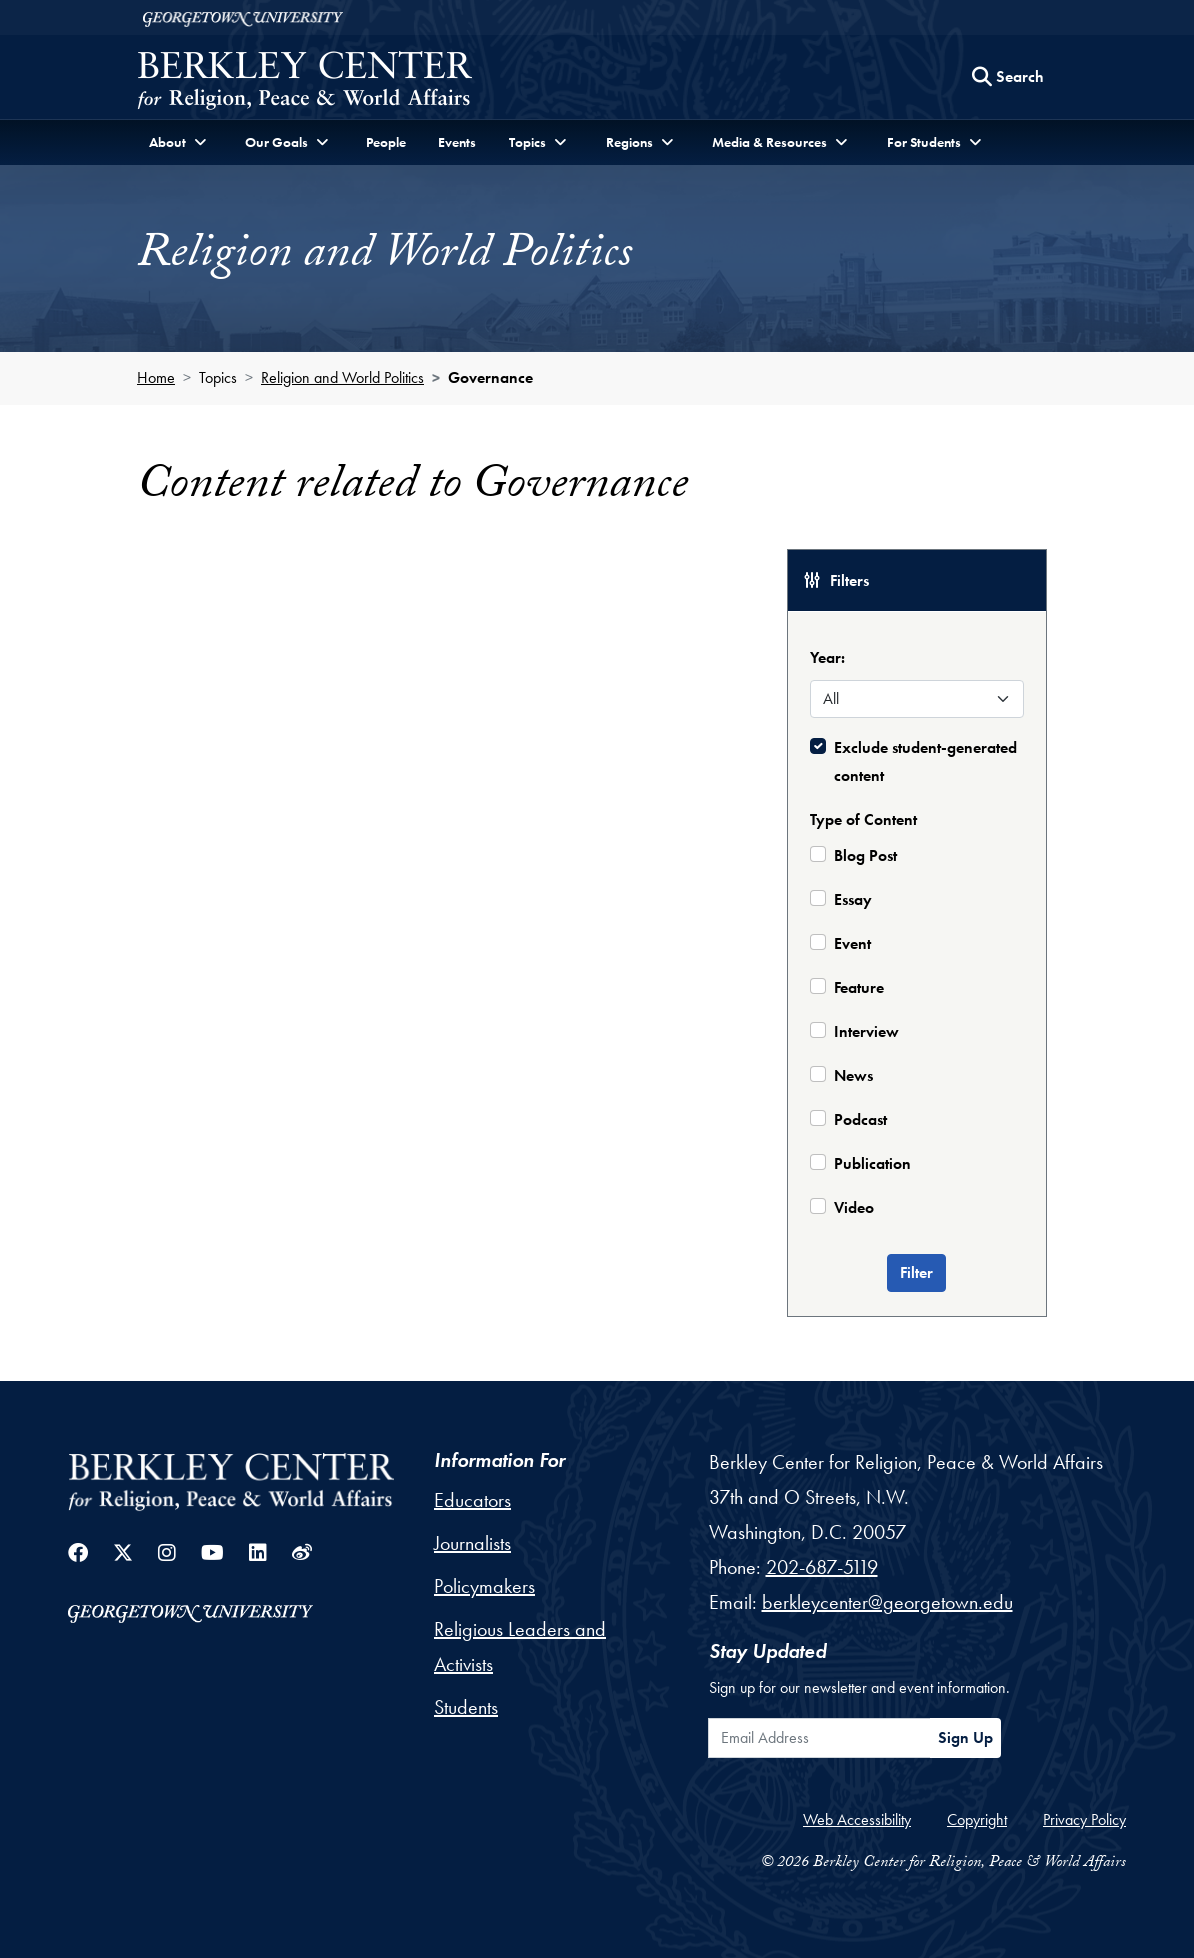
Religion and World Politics (342, 377)
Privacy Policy (1084, 1819)
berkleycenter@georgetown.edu (887, 1602)
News (853, 1075)
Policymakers (484, 1586)
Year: (827, 657)
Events (457, 142)
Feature (859, 987)
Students (466, 1707)
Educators (472, 1500)
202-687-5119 (822, 1567)
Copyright (977, 1819)
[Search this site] (1008, 77)
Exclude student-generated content (925, 761)
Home (156, 377)
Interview (866, 1031)
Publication (872, 1163)
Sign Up (965, 1737)
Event (852, 943)
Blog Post (865, 855)
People (386, 142)
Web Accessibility (857, 1819)
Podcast (860, 1119)
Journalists (472, 1543)
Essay (853, 899)
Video (854, 1207)
